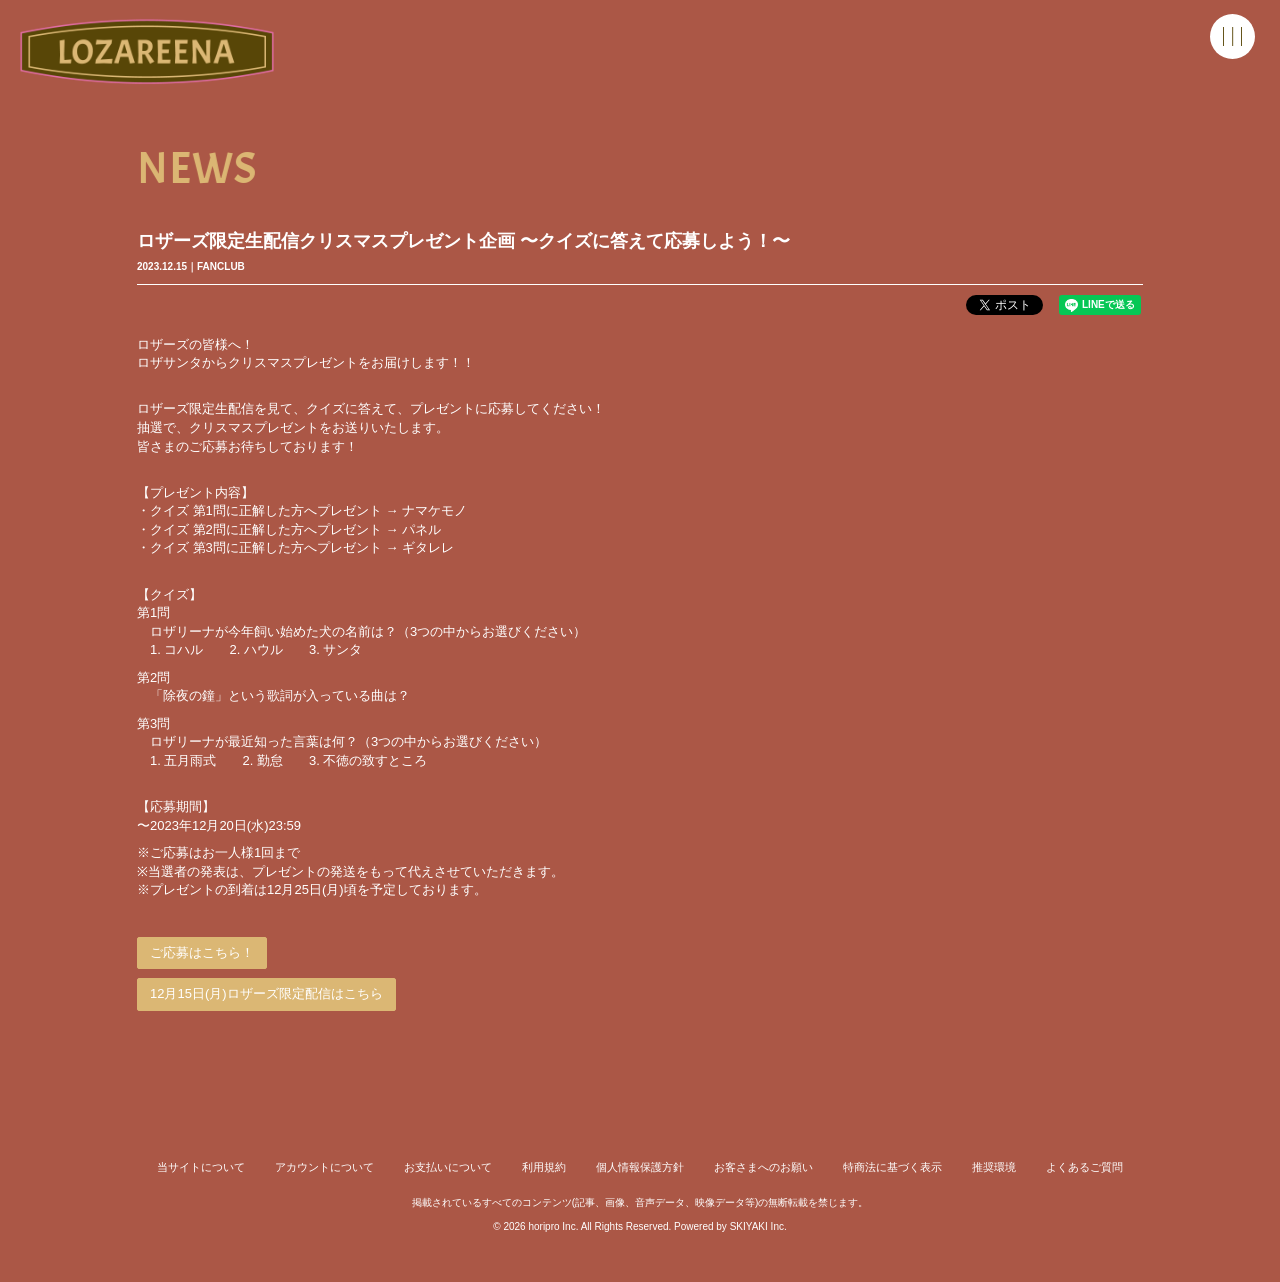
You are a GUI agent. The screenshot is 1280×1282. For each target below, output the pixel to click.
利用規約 (544, 1167)
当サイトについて (201, 1167)
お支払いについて (448, 1167)
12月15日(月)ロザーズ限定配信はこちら (266, 993)
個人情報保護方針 (640, 1167)
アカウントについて (324, 1167)
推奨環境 (994, 1167)
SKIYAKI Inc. (758, 1226)
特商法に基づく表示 (892, 1167)
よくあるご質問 (1084, 1167)
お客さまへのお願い (763, 1167)
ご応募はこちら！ (202, 952)
